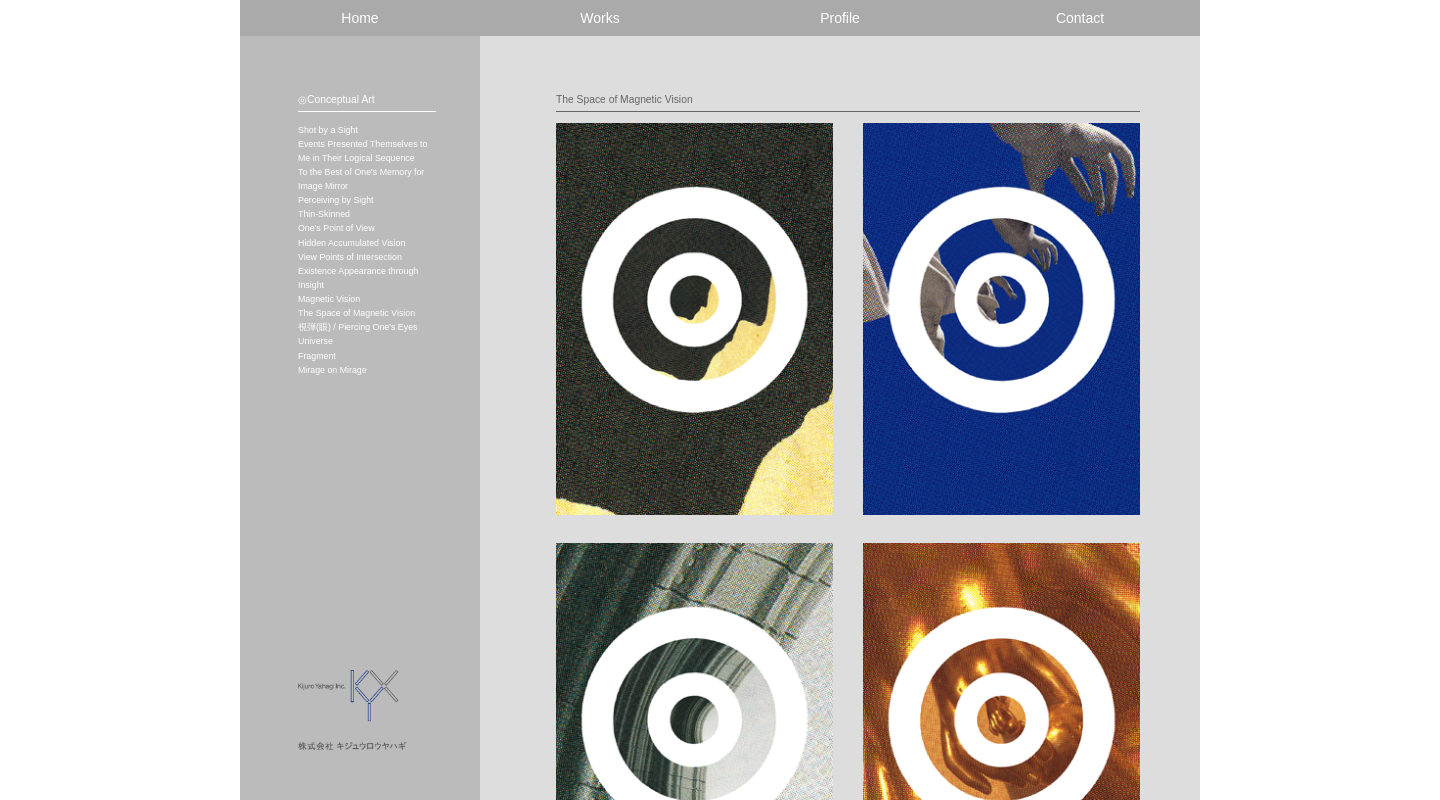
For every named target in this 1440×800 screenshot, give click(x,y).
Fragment (317, 356)
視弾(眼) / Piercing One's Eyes (357, 327)
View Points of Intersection (350, 257)
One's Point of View (336, 228)
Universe (315, 341)
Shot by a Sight (328, 130)
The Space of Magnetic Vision (356, 313)
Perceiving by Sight (336, 200)
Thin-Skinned (324, 214)
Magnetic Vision (329, 299)
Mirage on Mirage (332, 370)
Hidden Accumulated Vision (351, 243)
